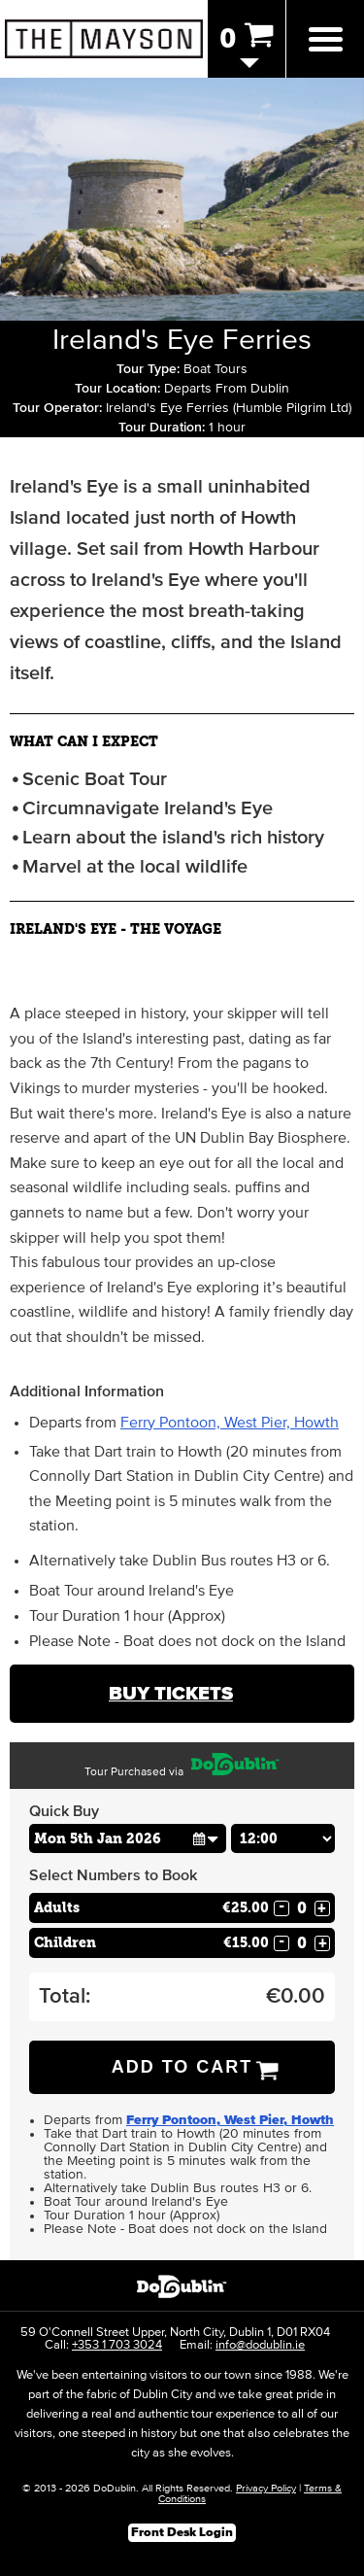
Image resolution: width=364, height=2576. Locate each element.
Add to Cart (182, 2067)
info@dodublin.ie (260, 2345)
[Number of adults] (301, 1908)
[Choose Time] (283, 1838)
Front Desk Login (182, 2532)
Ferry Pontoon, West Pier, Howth (229, 1422)
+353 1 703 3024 (117, 2345)
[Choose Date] (127, 1838)
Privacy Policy (266, 2488)
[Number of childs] (301, 1943)
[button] (206, 1838)
